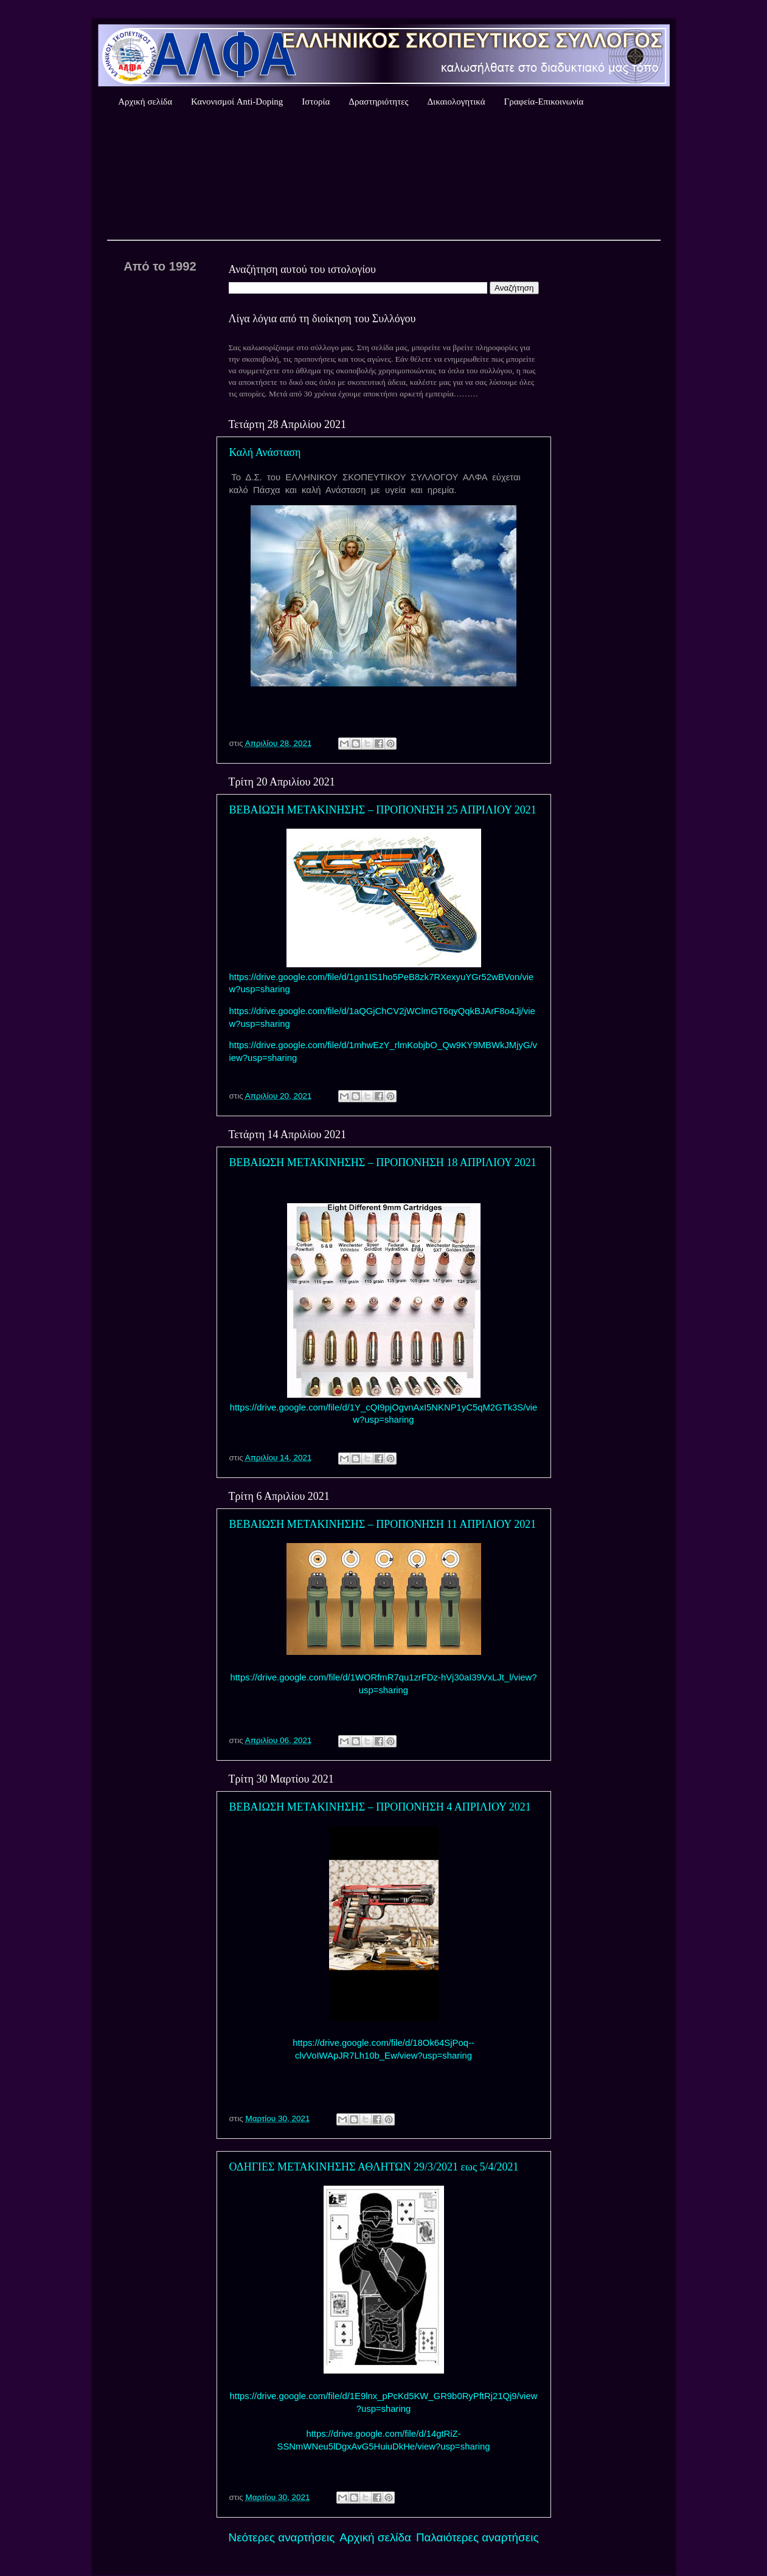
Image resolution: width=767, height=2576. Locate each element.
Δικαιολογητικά (456, 101)
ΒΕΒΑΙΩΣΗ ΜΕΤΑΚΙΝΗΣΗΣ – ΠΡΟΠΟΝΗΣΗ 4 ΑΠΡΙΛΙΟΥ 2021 (380, 1807)
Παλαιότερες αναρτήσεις (477, 2537)
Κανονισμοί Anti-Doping (237, 101)
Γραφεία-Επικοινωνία (544, 101)
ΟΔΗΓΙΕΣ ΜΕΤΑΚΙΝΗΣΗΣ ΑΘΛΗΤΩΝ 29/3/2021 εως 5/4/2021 (374, 2167)
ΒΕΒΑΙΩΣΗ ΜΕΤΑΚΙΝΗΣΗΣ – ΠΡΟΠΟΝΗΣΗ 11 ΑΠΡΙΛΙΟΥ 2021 (382, 1524)
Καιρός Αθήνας (384, 175)
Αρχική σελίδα (145, 101)
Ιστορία (316, 101)
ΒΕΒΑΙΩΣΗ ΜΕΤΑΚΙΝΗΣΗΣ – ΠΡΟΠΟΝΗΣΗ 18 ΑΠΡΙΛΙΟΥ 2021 (382, 1162)
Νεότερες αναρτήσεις (282, 2537)
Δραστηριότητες (378, 101)
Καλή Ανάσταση (265, 452)
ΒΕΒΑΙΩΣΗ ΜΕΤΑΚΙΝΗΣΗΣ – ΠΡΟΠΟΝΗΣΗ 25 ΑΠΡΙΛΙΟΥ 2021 (382, 810)
